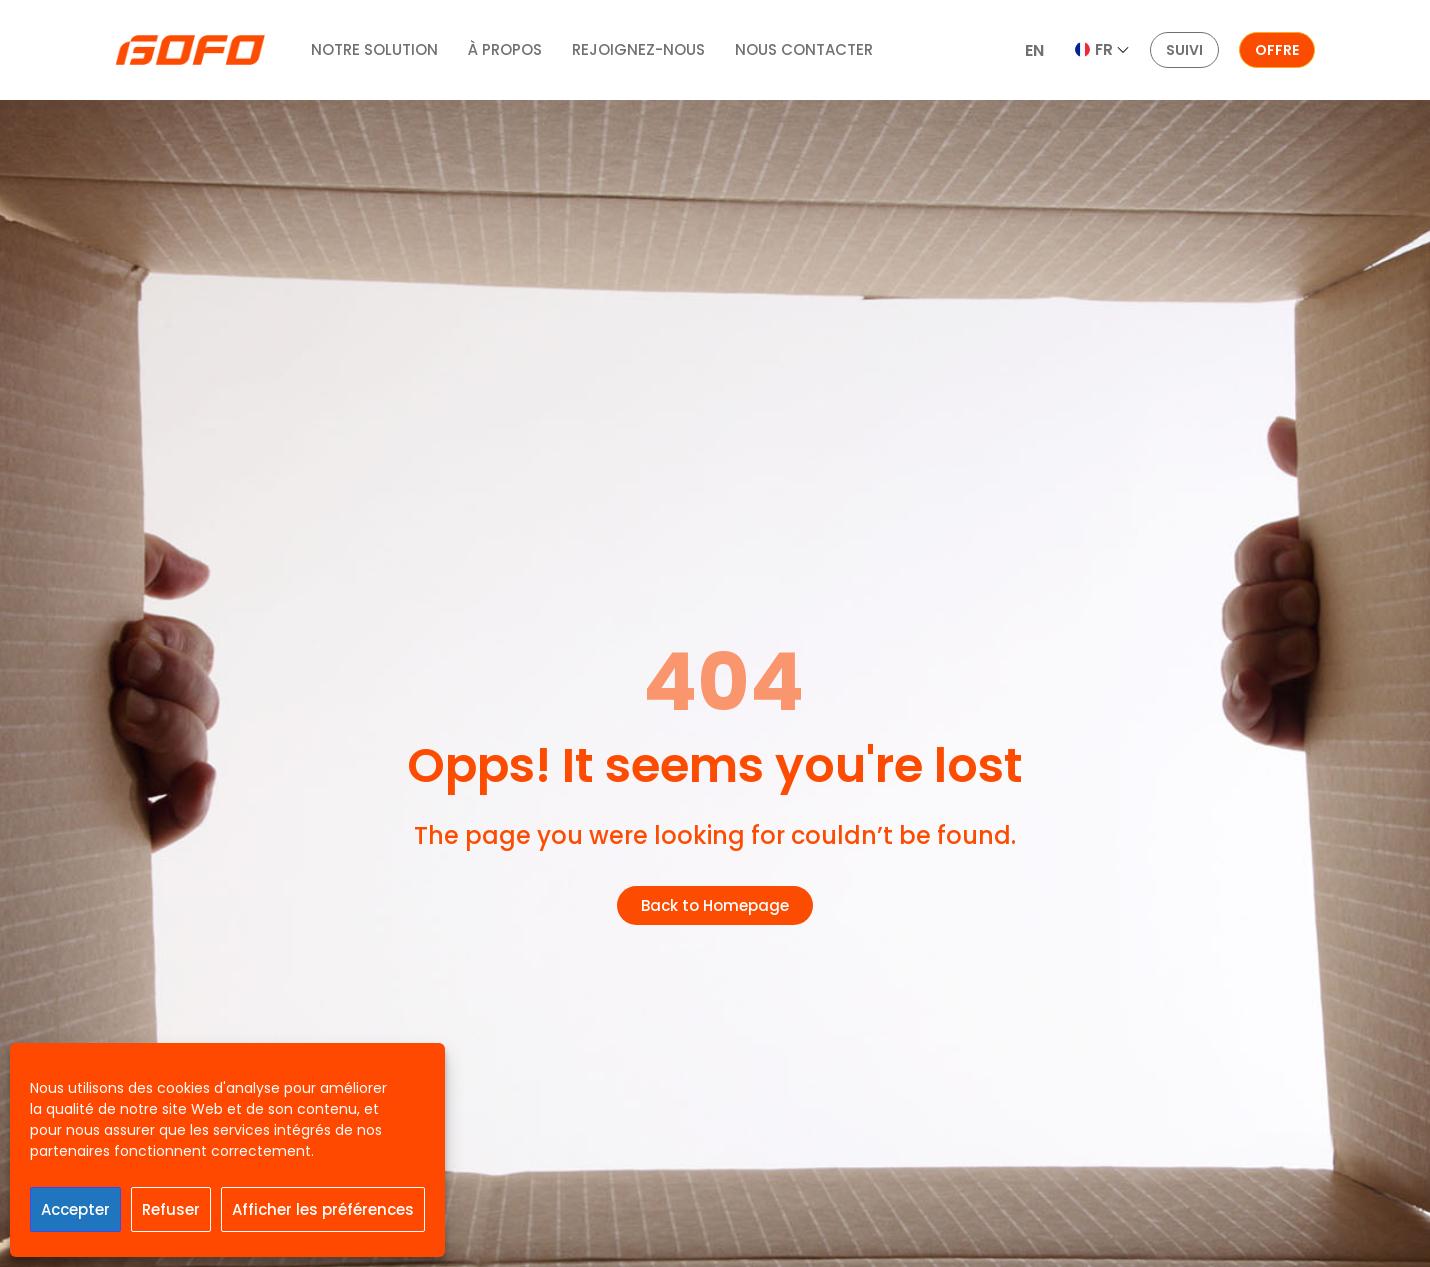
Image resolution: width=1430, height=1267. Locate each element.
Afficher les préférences (323, 1209)
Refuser (171, 1209)
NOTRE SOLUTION (374, 49)
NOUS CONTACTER (804, 49)
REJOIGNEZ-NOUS (638, 49)
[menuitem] (1034, 51)
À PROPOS (505, 49)
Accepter (75, 1209)
